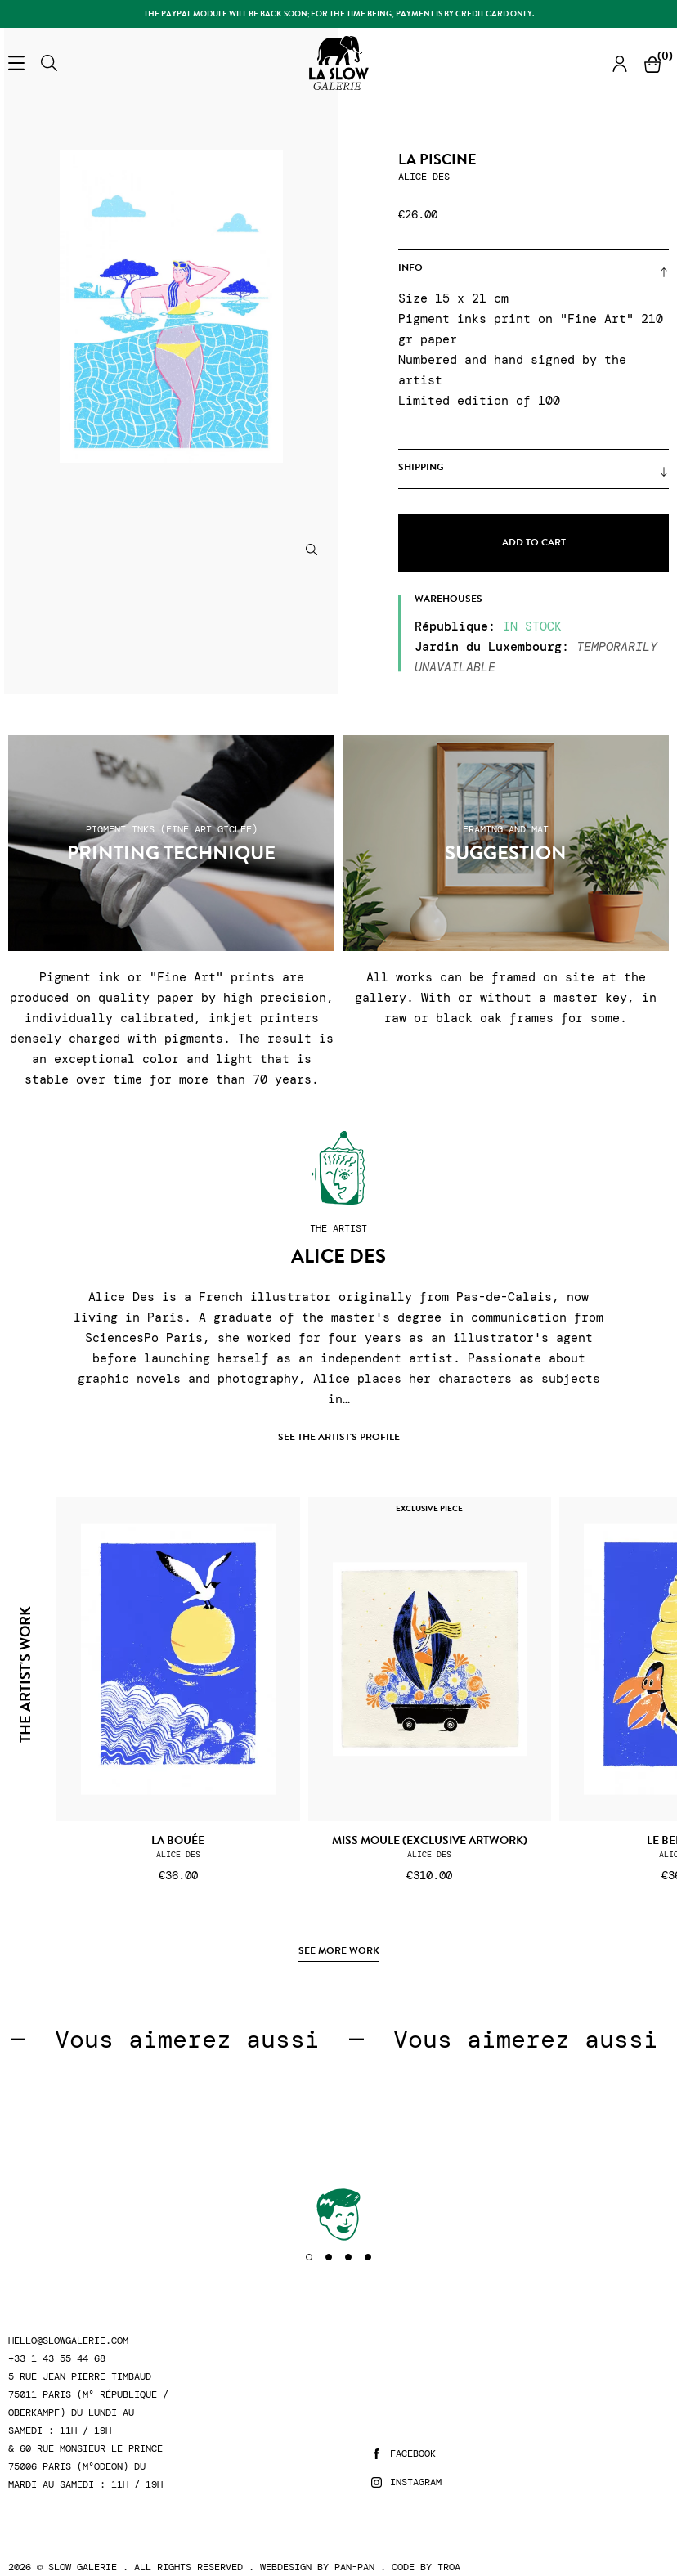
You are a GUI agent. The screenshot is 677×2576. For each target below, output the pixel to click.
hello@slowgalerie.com (68, 2341)
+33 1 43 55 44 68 (56, 2359)
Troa (448, 2567)
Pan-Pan (354, 2567)
